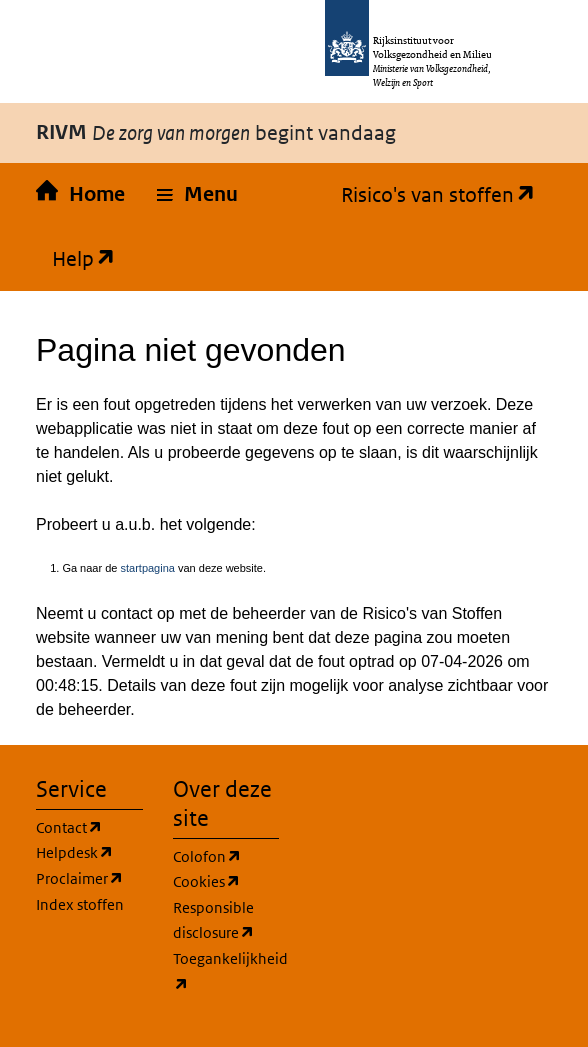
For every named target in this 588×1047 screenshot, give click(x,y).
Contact (69, 828)
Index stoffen (80, 904)
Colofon (207, 857)
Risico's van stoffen (430, 195)
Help (76, 259)
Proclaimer (80, 879)
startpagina (147, 568)
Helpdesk (75, 853)
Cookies (207, 882)
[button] (197, 195)
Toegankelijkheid (230, 973)
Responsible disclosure (214, 922)
